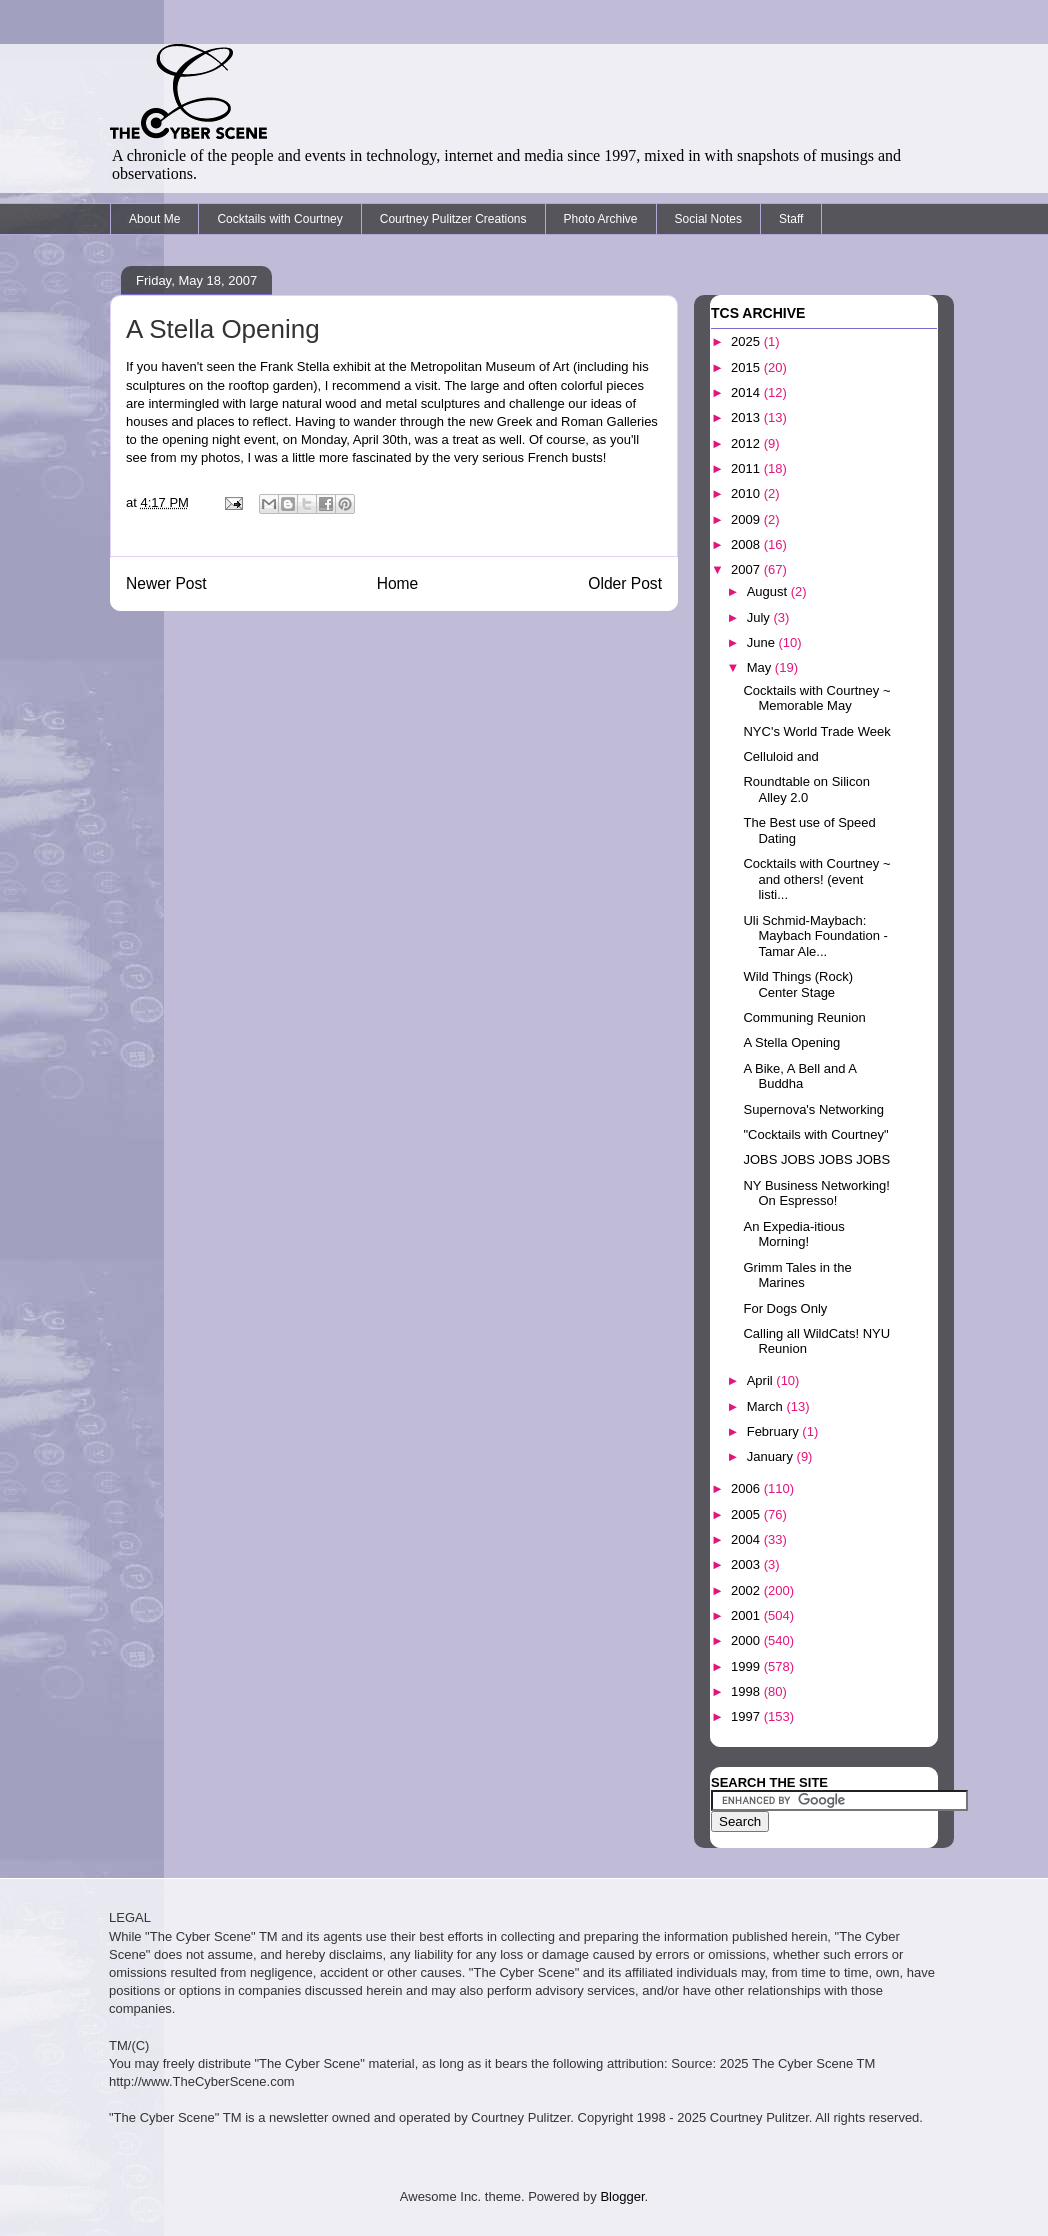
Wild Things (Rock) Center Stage (798, 984)
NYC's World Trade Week (816, 731)
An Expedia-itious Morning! (793, 1234)
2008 (747, 544)
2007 (747, 569)
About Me (154, 219)
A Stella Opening (223, 329)
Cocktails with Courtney (279, 219)
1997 (747, 1716)
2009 (747, 519)
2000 (747, 1640)
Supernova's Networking (813, 1109)
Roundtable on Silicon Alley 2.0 (806, 789)
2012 (747, 443)
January (772, 1456)
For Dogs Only (785, 1308)
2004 (747, 1539)
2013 (747, 417)
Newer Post (166, 583)
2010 (747, 493)
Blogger (622, 2196)
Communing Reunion (804, 1017)
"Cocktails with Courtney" (815, 1134)
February (775, 1431)
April (762, 1380)
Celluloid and (780, 756)
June (763, 642)
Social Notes (708, 219)
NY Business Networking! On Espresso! (816, 1193)
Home (398, 583)
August (769, 591)
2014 (747, 392)
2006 (747, 1488)
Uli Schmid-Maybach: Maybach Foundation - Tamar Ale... (815, 936)
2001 (747, 1615)
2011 (747, 468)
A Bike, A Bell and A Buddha (799, 1076)
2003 (747, 1564)
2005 (747, 1514)
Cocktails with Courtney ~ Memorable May (816, 698)
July (760, 617)
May (761, 667)
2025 (747, 341)
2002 (747, 1590)
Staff (791, 219)
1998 (747, 1691)
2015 (747, 367)
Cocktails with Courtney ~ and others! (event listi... (816, 879)
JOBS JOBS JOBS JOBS (816, 1159)
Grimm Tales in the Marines (797, 1275)
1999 (747, 1666)
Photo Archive (601, 219)
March (767, 1406)
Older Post (625, 583)
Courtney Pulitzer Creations (453, 219)
